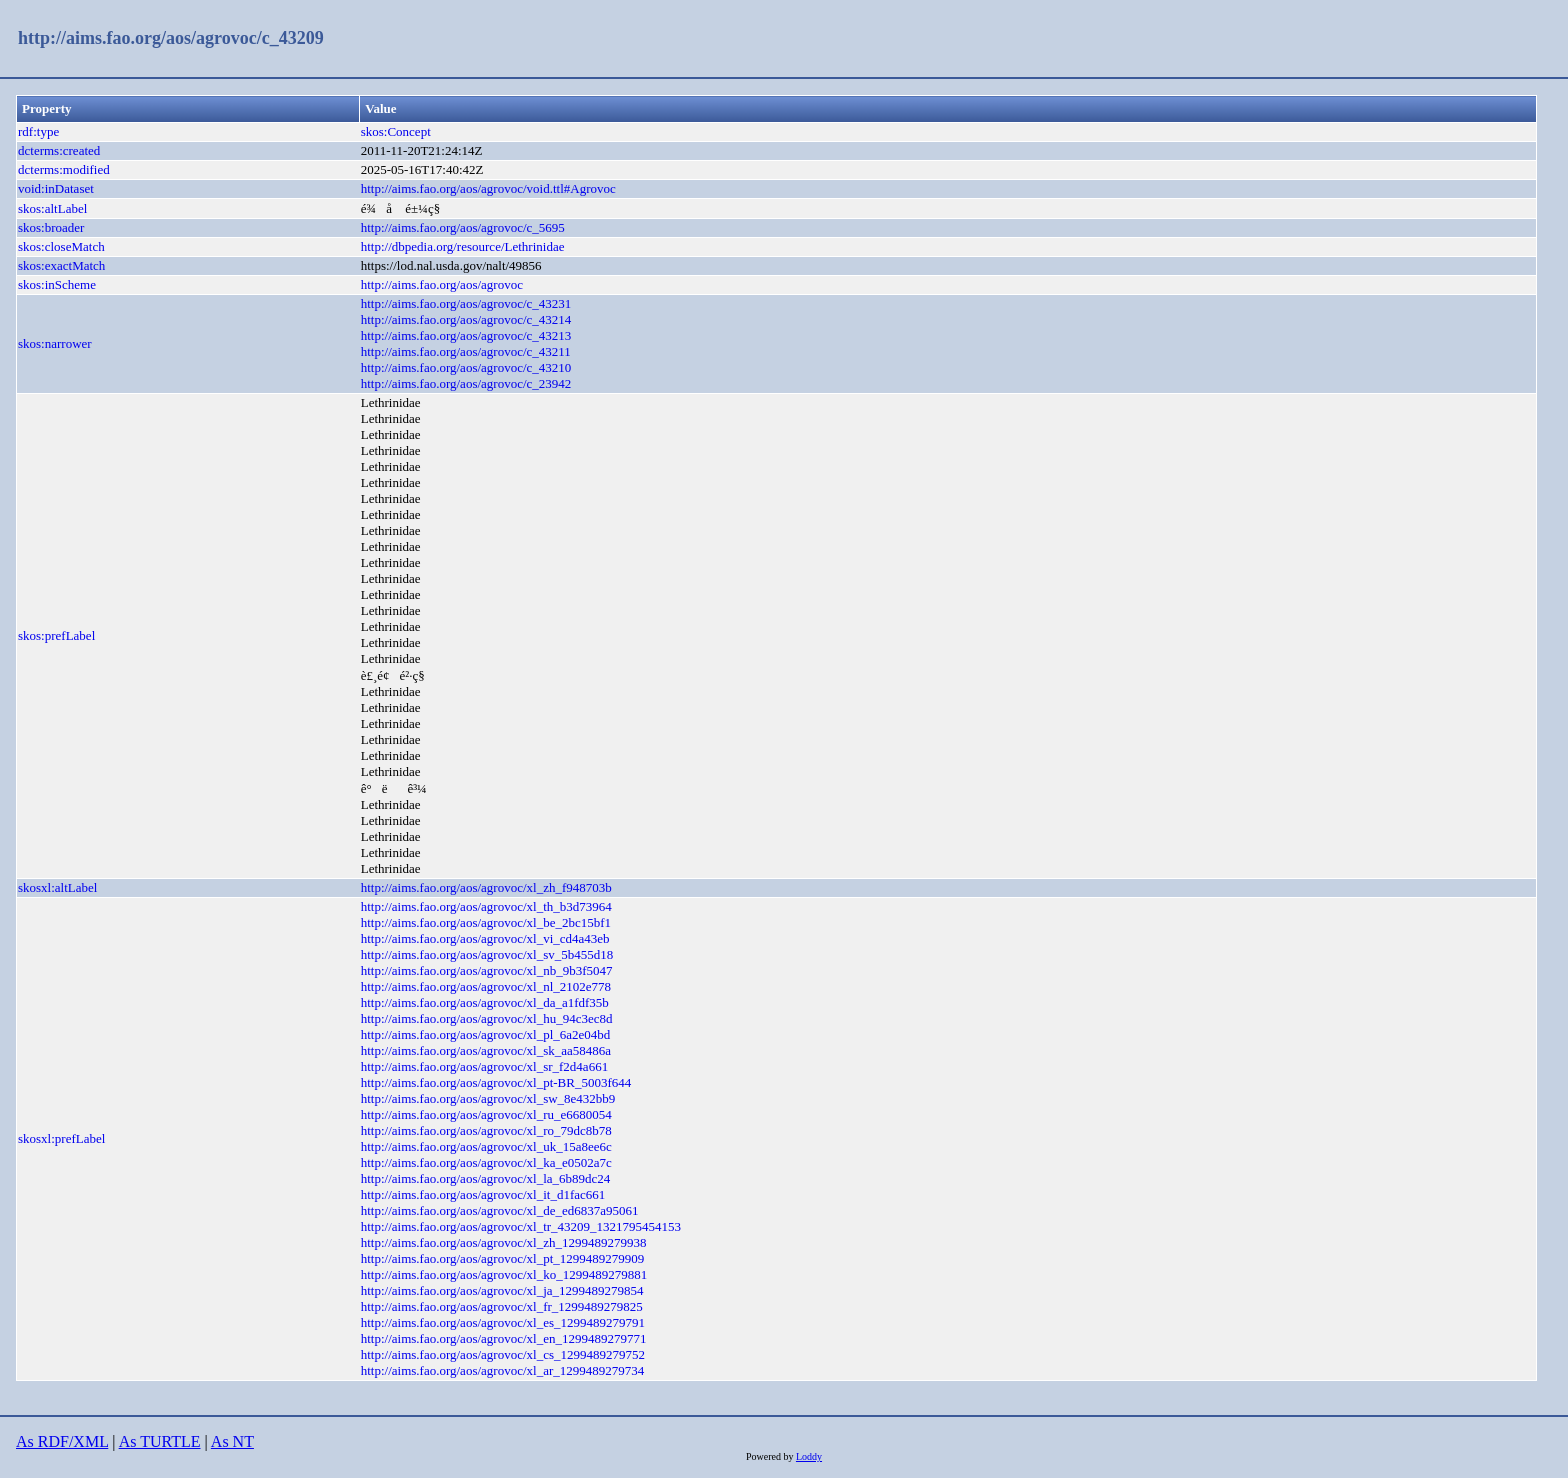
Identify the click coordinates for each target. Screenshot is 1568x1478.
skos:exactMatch (61, 265)
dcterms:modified (64, 169)
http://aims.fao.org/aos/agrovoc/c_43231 (466, 303)
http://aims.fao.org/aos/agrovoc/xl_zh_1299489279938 (504, 1242)
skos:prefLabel (56, 635)
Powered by (771, 1456)
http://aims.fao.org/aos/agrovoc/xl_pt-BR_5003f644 (496, 1082)
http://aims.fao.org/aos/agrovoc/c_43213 (466, 335)
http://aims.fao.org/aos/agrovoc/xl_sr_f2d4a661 (484, 1066)
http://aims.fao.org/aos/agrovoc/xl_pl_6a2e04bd (486, 1034)
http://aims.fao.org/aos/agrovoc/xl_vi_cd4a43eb (485, 938)
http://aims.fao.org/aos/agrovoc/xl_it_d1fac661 (483, 1194)
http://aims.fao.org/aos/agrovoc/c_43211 (466, 351)
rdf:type (38, 131)
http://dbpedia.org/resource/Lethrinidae (463, 246)
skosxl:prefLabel (61, 1138)
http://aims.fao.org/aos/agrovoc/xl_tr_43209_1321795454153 (521, 1226)
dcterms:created (59, 150)
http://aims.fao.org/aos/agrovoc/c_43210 (466, 367)
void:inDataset (56, 188)
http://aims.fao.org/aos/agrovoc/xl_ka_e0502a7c (486, 1162)
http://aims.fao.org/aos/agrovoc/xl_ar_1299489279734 (503, 1370)
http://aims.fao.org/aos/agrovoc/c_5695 (463, 227)
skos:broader (51, 227)
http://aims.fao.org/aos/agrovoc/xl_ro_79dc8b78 (486, 1130)
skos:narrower (55, 343)
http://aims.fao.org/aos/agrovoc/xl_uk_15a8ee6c (486, 1146)
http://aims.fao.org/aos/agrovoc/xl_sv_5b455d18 (487, 954)
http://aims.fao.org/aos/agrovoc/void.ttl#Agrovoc (488, 188)
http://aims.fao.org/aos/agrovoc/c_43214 (466, 319)
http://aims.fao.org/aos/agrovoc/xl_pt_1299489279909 (503, 1258)
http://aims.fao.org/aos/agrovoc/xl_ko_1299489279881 (504, 1274)
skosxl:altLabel (57, 887)
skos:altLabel (52, 208)
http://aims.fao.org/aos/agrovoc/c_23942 (466, 383)
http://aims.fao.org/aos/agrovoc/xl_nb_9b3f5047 (487, 970)
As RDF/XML (62, 1441)
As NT (232, 1441)
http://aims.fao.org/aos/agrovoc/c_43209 (171, 38)
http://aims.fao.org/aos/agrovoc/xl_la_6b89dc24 (486, 1178)
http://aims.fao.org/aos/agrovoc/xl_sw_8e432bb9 (488, 1098)
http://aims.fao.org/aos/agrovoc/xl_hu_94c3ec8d (487, 1018)
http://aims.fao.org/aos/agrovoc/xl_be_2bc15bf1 (486, 922)
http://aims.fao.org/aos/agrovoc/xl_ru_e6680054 (486, 1114)
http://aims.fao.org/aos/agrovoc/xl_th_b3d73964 (486, 906)
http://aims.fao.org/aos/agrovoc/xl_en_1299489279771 (504, 1338)
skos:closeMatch (61, 246)
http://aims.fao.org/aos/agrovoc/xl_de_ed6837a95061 (500, 1210)
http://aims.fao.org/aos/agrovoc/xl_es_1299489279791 (503, 1322)
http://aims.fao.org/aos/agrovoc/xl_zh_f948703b (486, 887)
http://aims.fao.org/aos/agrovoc (442, 284)
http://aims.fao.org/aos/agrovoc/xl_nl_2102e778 (486, 986)
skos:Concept (396, 131)
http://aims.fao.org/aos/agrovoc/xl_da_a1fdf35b (485, 1002)
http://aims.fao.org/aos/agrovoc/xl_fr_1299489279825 (502, 1306)
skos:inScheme (57, 284)
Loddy (809, 1456)
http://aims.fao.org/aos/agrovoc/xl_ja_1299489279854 (502, 1290)
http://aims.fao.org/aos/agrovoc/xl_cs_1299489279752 (503, 1354)
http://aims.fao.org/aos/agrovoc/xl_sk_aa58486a (486, 1050)
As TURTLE (160, 1441)
